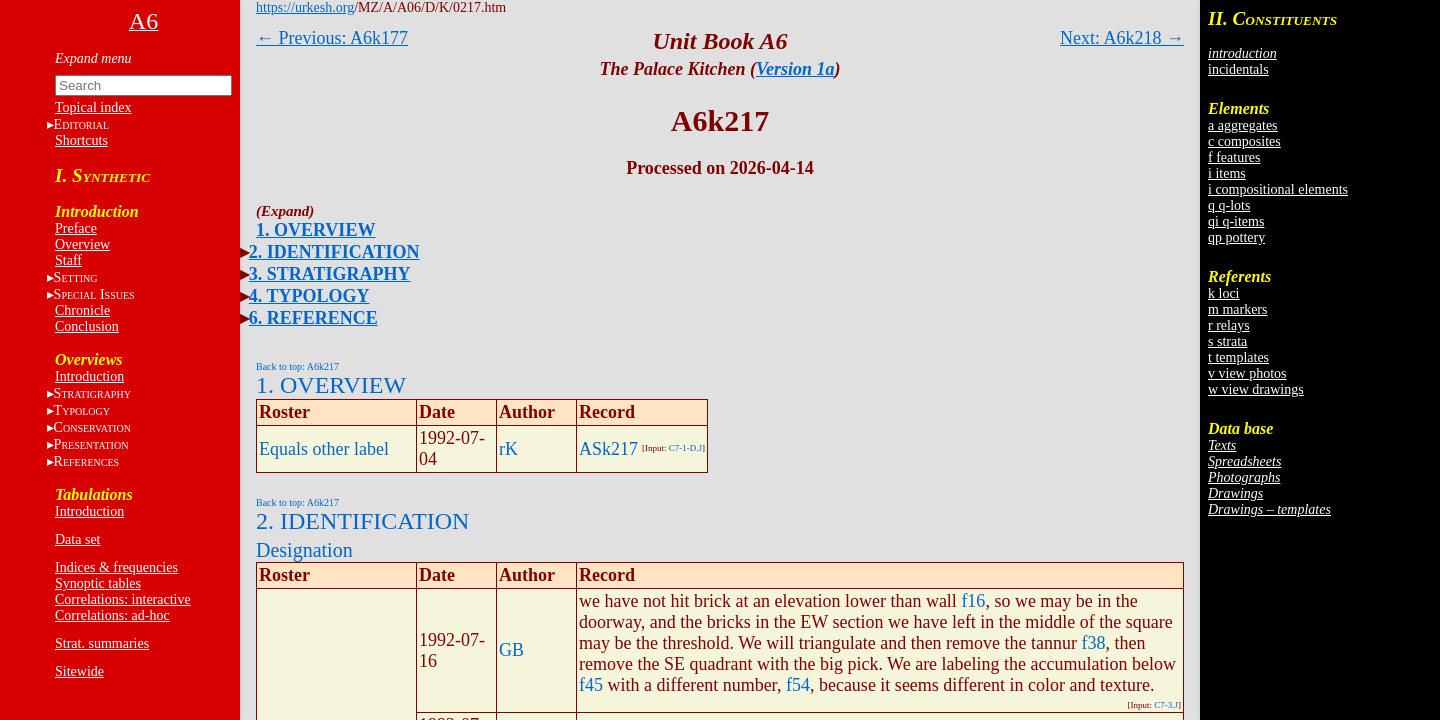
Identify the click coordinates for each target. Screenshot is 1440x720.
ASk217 (608, 449)
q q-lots (1229, 205)
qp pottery (1236, 237)
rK (508, 449)
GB (511, 650)
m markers (1237, 309)
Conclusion (87, 326)
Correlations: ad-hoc (112, 615)
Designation (304, 550)
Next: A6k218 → (1122, 38)
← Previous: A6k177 (332, 38)
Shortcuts (81, 140)
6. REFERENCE (313, 318)
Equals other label (324, 449)
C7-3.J (1166, 705)
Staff (68, 260)
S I (94, 294)
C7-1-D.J (685, 448)
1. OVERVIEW (315, 230)
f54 (798, 685)
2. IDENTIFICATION (334, 252)
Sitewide (79, 671)
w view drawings (1256, 389)
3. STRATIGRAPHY (330, 274)
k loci (1224, 293)
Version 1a (795, 69)
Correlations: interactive (123, 599)
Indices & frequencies (116, 567)
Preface (76, 228)
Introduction (89, 376)
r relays (1229, 325)
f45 (591, 685)
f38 (1094, 643)
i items (1227, 173)
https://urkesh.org (305, 7)
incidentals (1238, 69)
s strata (1227, 341)
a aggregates (1243, 125)
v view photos (1247, 373)
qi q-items (1236, 221)
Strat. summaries (102, 643)
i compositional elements (1278, 189)
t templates (1238, 357)
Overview (82, 244)
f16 (973, 601)
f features (1234, 157)
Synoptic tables (98, 583)
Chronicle (82, 310)
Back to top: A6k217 (297, 366)
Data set (77, 539)
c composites (1244, 141)
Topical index (93, 107)
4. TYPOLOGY (309, 296)
